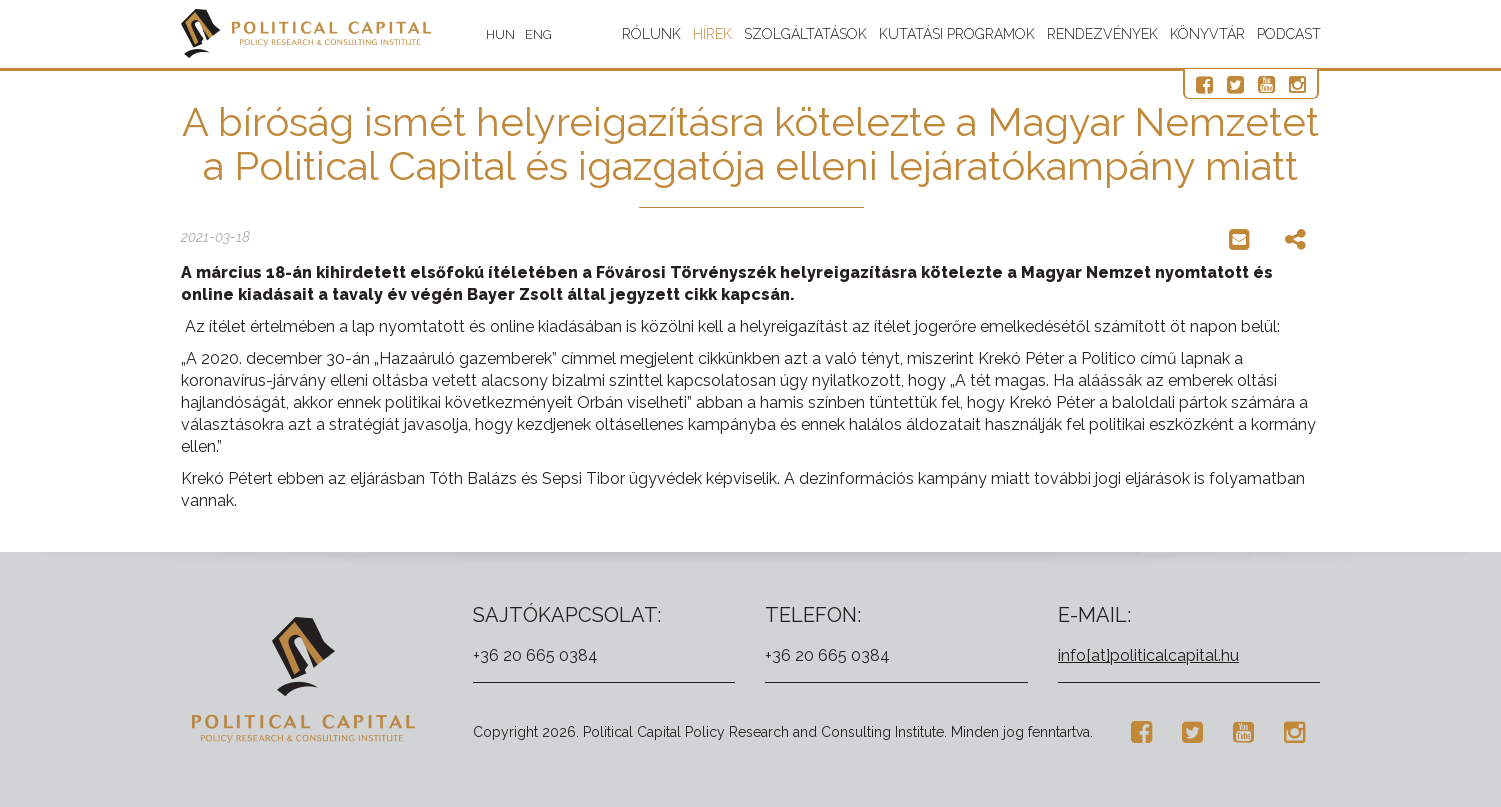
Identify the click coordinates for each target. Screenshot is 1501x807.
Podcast (1289, 34)
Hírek (712, 34)
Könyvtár (1207, 34)
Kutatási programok (957, 34)
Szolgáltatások (805, 34)
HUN (500, 34)
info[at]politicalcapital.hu (1148, 655)
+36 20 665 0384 (535, 655)
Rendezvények (1102, 34)
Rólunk (651, 34)
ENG (538, 34)
